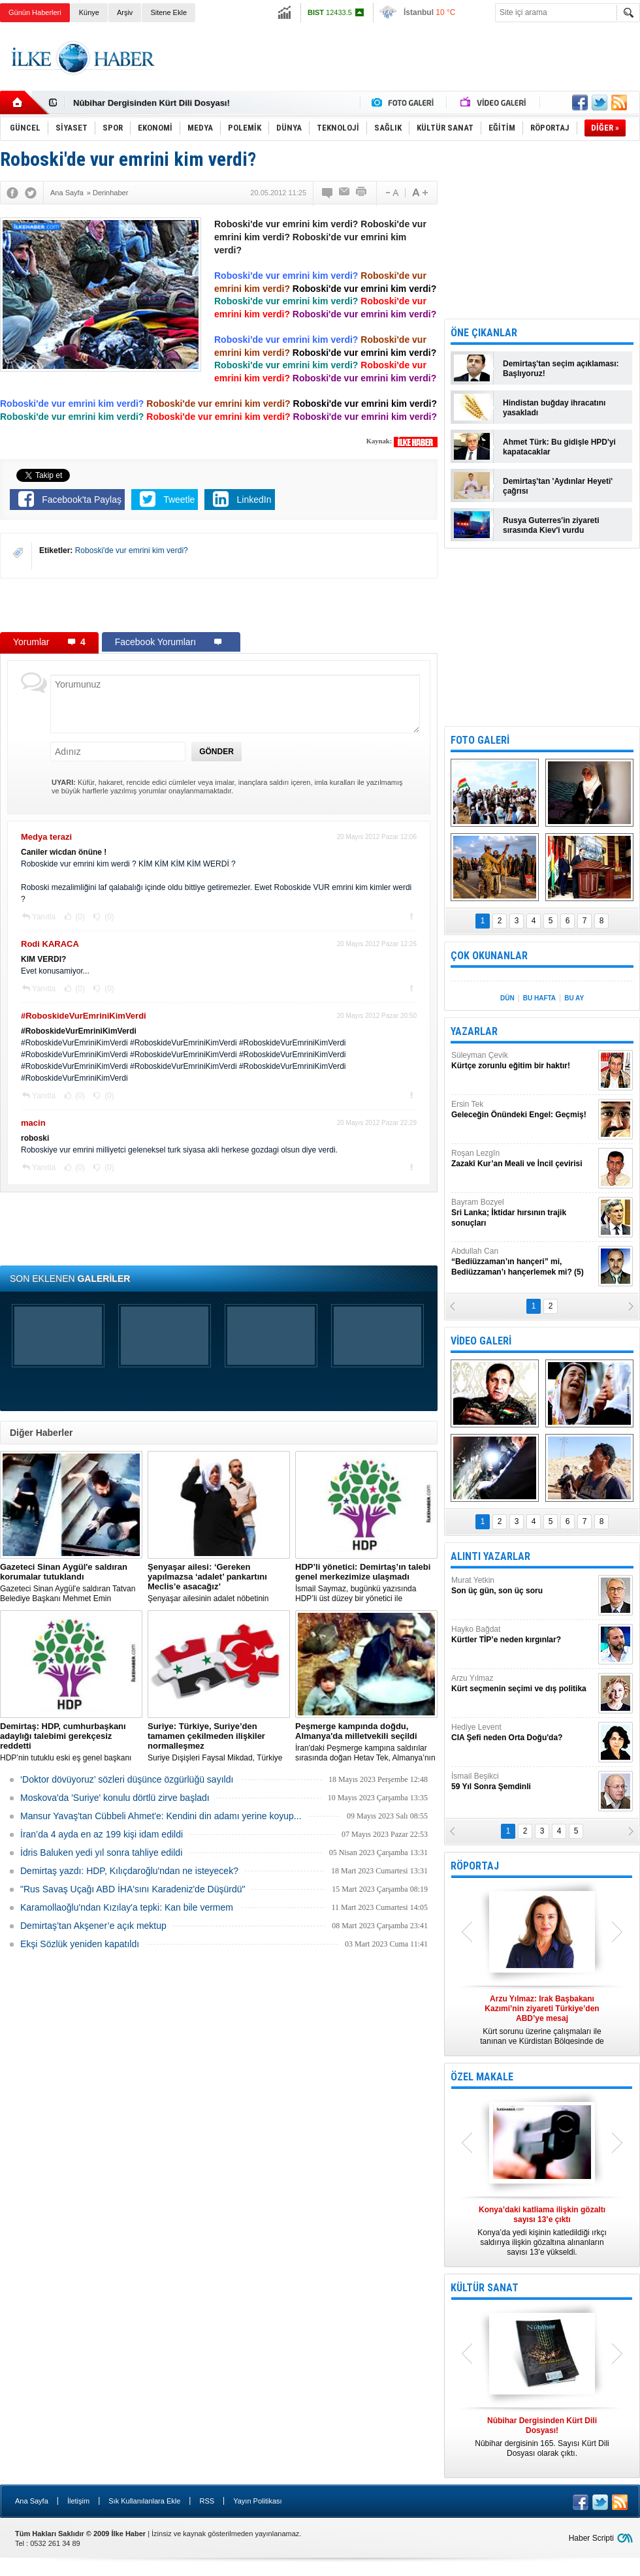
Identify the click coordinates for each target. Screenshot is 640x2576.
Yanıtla (44, 916)
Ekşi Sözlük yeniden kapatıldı (79, 1944)
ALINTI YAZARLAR (490, 1556)
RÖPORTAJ (475, 1866)
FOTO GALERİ (480, 740)
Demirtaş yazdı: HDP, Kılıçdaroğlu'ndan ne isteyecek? (129, 1871)
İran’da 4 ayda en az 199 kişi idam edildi (101, 1834)
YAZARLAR (474, 1031)
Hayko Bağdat (523, 1635)
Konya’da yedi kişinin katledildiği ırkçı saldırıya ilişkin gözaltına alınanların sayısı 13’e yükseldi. (542, 2231)
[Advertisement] (219, 604)
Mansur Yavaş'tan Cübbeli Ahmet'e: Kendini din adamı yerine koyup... (161, 1816)
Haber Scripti (591, 2538)
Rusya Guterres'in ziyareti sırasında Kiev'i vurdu (551, 525)
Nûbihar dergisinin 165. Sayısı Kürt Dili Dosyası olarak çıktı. (542, 2437)
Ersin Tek (523, 1110)
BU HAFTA (539, 998)
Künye (89, 12)
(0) (79, 916)
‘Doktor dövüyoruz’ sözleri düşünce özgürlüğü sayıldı (126, 1779)
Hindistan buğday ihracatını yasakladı (554, 407)
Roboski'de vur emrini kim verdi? (131, 550)
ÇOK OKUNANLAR (489, 955)
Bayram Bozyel (523, 1213)
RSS (206, 2501)
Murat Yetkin (523, 1586)
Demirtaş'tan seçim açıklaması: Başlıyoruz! (561, 368)
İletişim (78, 2501)
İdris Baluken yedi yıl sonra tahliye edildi (101, 1852)
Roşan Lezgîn (523, 1159)
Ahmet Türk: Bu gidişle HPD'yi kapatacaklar (559, 446)
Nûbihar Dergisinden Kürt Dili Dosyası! (151, 103)
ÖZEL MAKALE (482, 2077)
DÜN (507, 998)
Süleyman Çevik (523, 1061)
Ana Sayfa (31, 2501)
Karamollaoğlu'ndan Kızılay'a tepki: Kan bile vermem (126, 1907)
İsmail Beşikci (523, 1782)
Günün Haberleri (34, 12)
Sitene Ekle (168, 12)
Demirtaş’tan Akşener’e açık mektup (93, 1925)
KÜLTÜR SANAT (485, 2288)
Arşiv (125, 12)
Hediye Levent (523, 1733)
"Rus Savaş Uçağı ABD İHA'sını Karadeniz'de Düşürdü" (132, 1889)
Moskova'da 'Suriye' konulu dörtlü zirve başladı (115, 1797)
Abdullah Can (523, 1262)
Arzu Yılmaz (523, 1684)
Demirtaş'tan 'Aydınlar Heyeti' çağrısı (558, 486)
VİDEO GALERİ (481, 1341)
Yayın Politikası (257, 2501)
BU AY (574, 998)
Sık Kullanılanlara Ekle (144, 2501)
